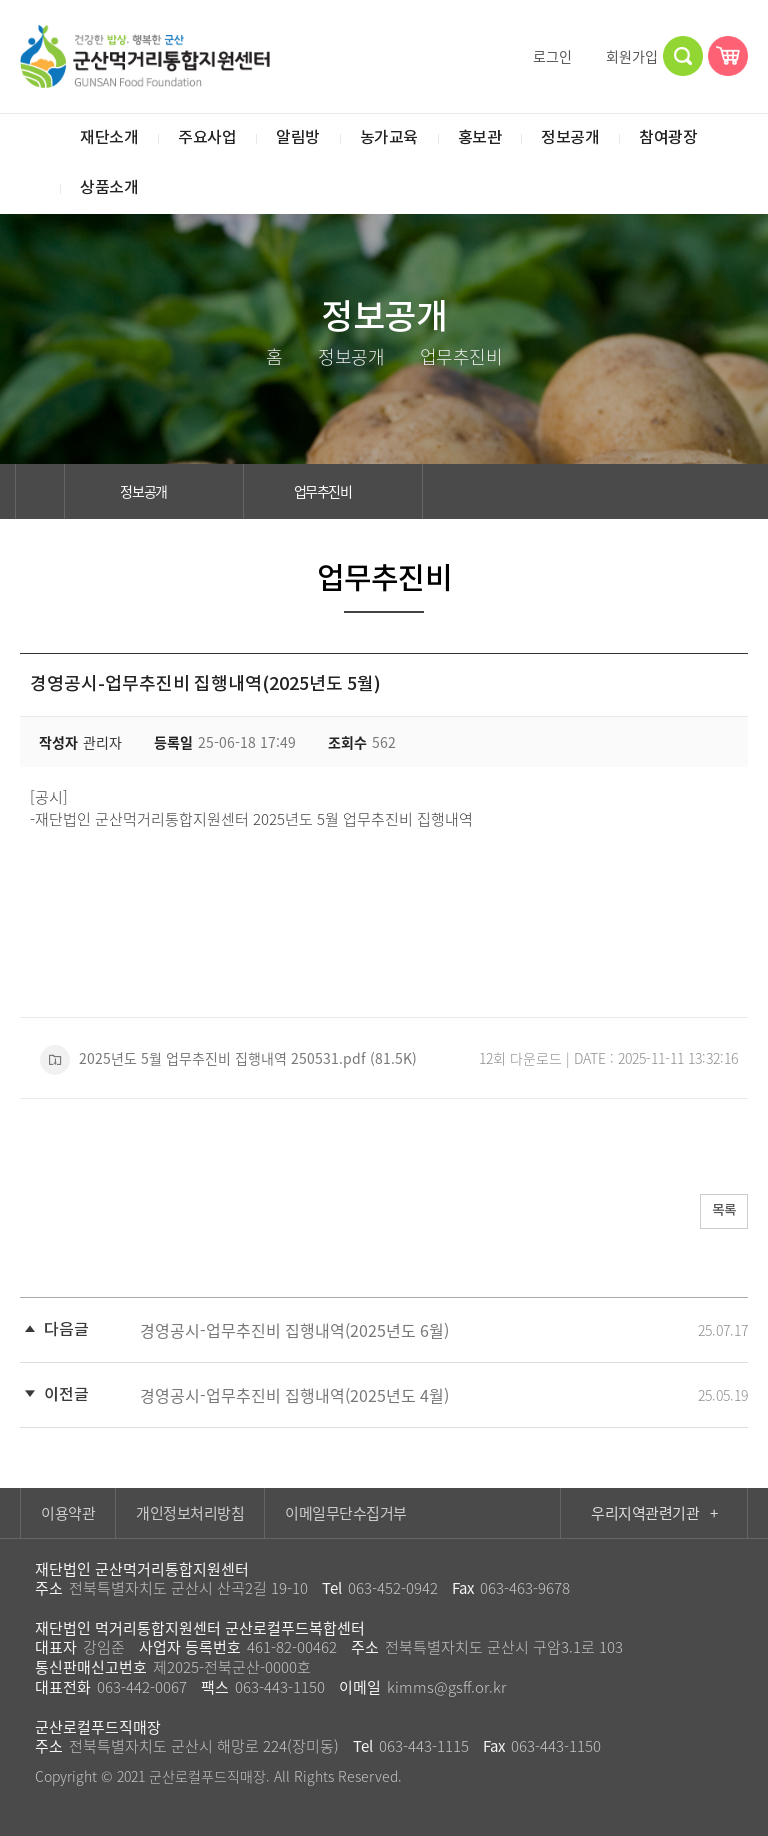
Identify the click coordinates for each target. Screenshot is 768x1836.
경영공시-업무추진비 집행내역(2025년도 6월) (294, 1330)
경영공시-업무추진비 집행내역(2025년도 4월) (294, 1395)
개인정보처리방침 (190, 1513)
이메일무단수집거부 (346, 1513)
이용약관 (68, 1513)
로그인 (543, 56)
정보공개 (154, 491)
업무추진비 (334, 491)
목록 (719, 1212)
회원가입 (623, 56)
